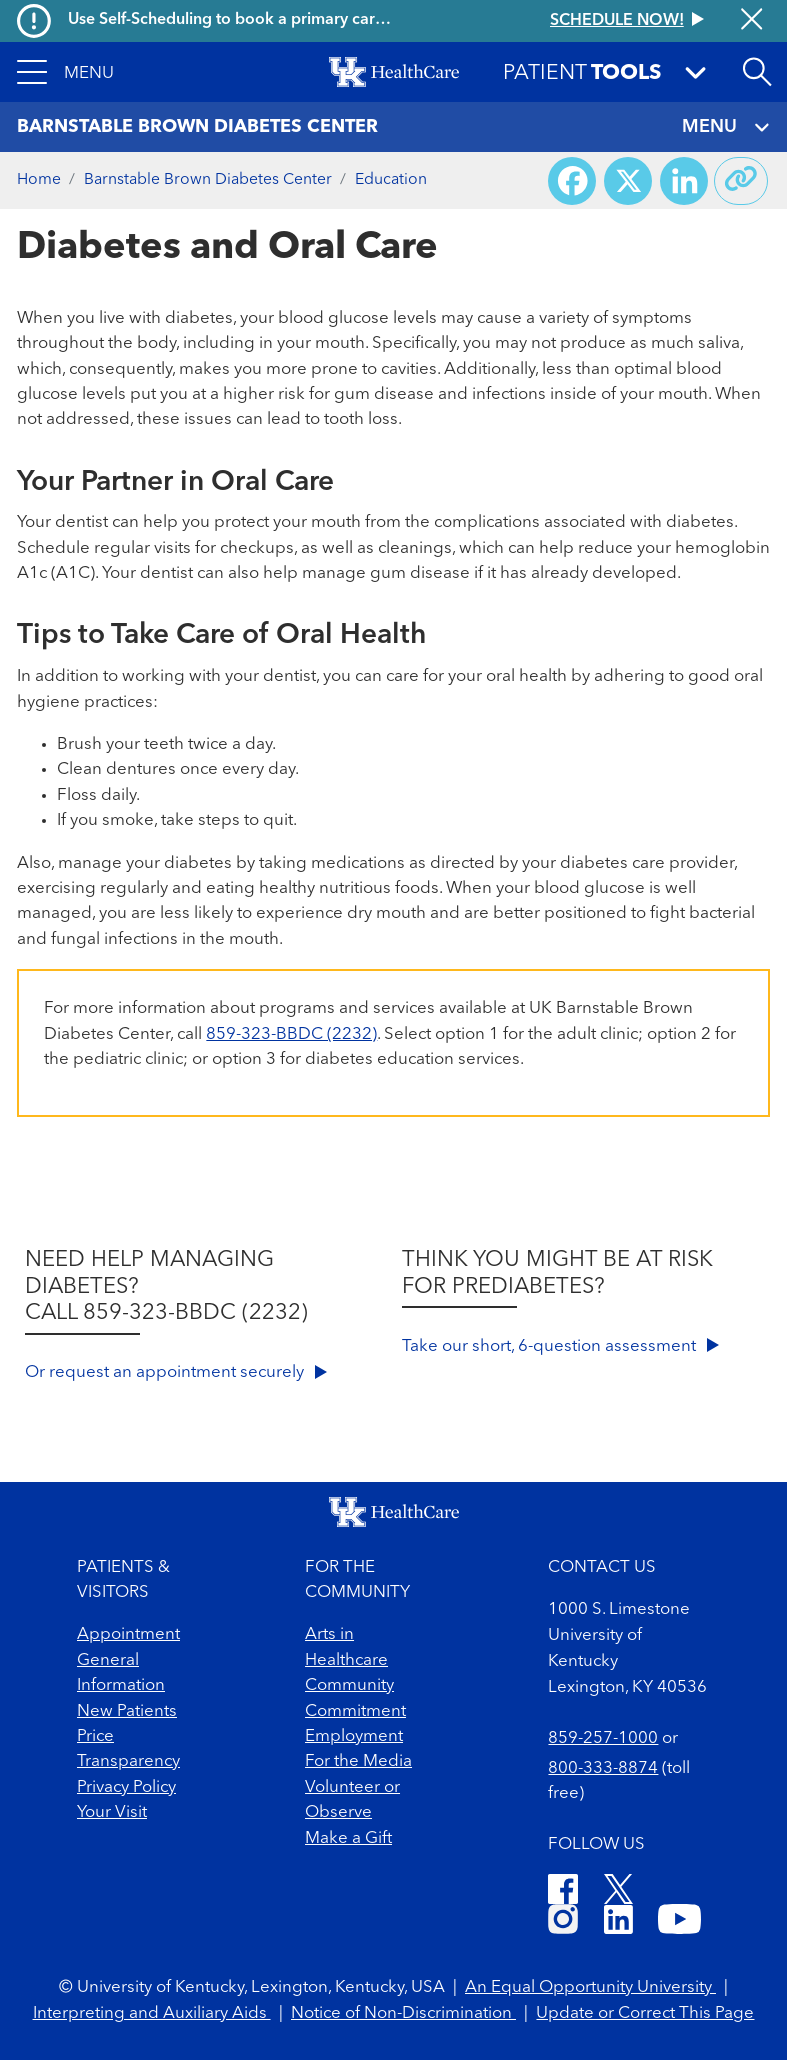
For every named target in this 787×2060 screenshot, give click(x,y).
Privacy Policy (126, 1787)
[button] (65, 72)
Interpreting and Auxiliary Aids (152, 2013)
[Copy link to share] (741, 181)
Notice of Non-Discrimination (403, 2013)
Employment (354, 1736)
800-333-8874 (603, 1768)
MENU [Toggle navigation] (726, 127)
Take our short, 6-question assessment (560, 1346)
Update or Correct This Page (645, 2013)
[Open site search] (757, 72)
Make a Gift (348, 1838)
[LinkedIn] (618, 1922)
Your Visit (112, 1812)
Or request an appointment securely (176, 1372)
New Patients (127, 1711)
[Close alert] (751, 21)
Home (39, 180)
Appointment (128, 1634)
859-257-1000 (603, 1738)
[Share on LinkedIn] (684, 181)
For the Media (358, 1761)
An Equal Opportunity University (590, 1987)
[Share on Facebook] (572, 181)
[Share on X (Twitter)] (628, 181)
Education (391, 180)
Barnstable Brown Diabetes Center (208, 180)
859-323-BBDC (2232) (291, 1034)
